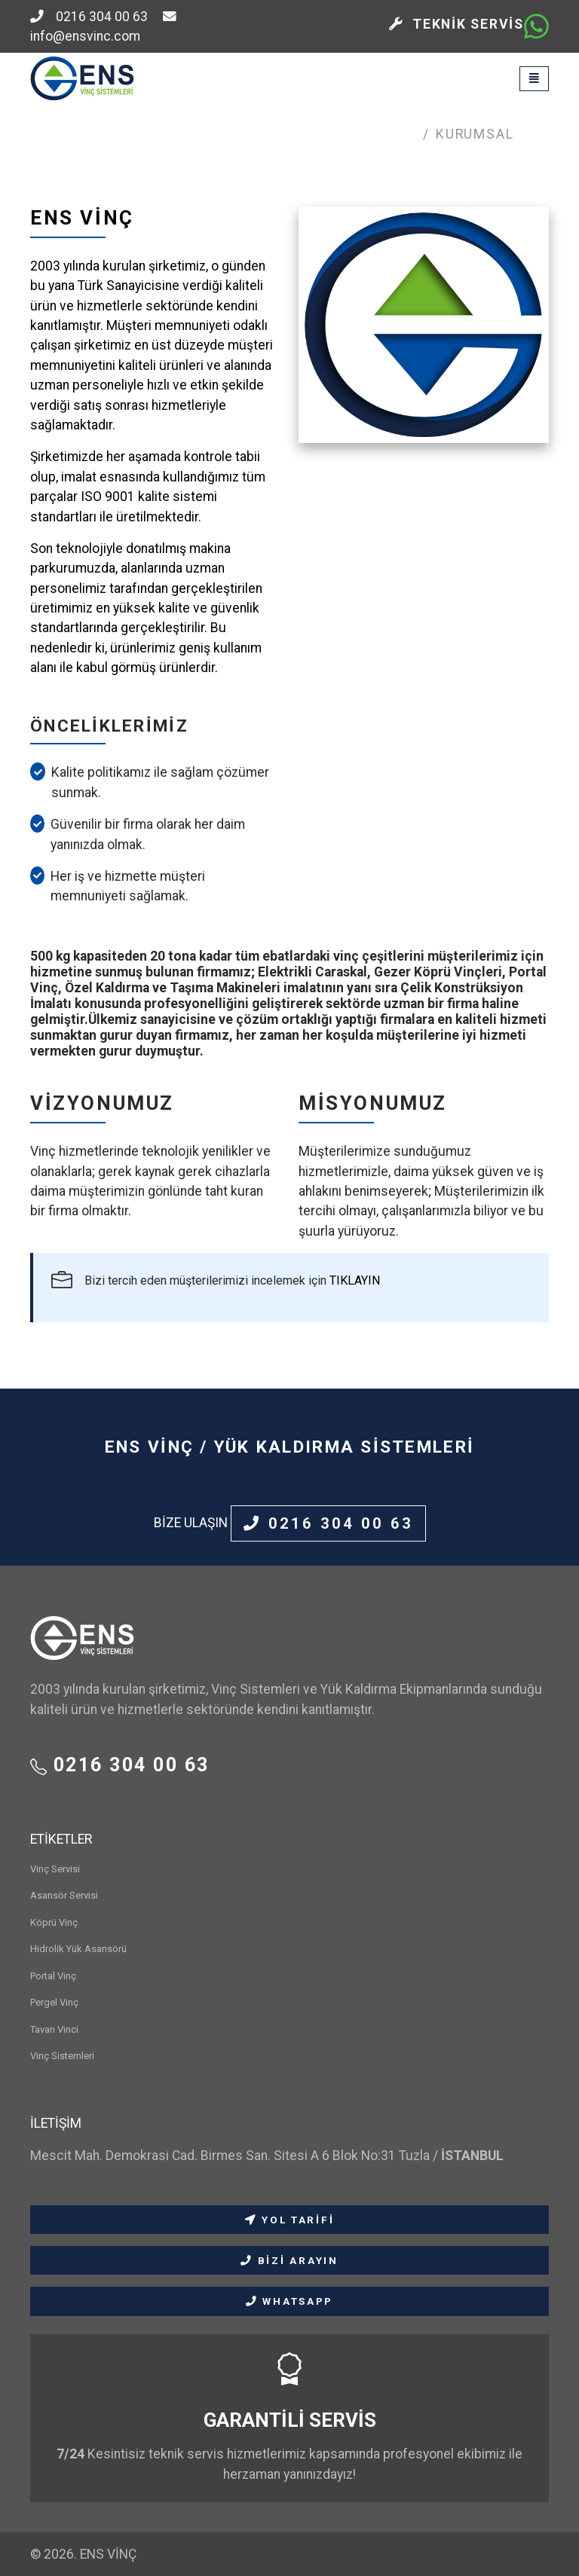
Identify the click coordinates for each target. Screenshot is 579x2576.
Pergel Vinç (54, 2002)
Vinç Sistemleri (62, 2055)
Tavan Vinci (54, 2029)
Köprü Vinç (54, 1922)
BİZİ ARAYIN (289, 2260)
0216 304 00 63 (89, 16)
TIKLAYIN (354, 1280)
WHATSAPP (289, 2301)
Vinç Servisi (55, 1869)
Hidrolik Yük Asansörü (78, 1948)
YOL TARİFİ (290, 2220)
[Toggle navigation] (534, 78)
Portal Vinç (53, 1976)
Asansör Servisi (64, 1895)
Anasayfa (380, 134)
